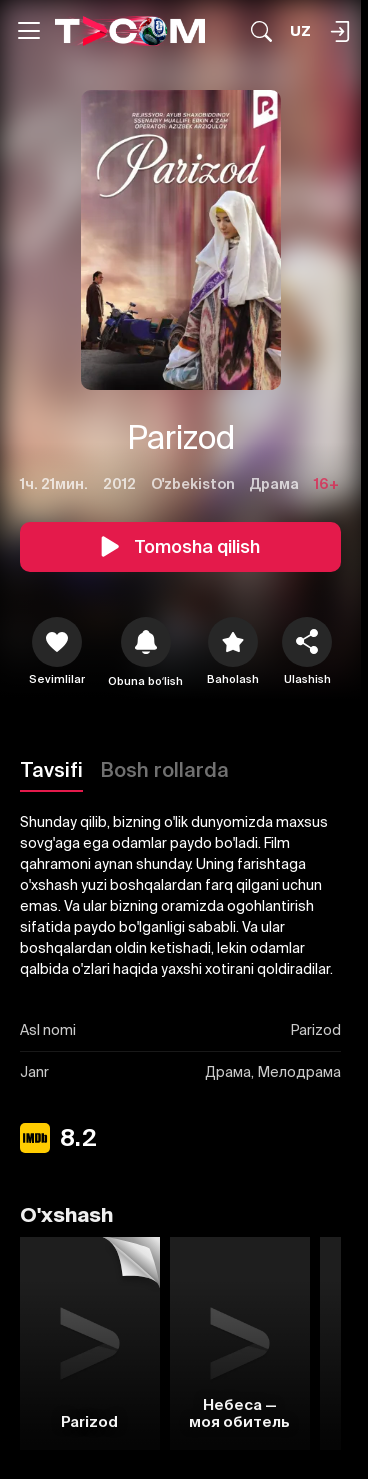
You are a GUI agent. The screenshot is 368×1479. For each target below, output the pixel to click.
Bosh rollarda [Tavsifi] (165, 769)
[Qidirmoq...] (261, 31)
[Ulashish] (307, 642)
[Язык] (300, 31)
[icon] (57, 642)
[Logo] (130, 30)
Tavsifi (51, 769)
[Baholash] (233, 642)
